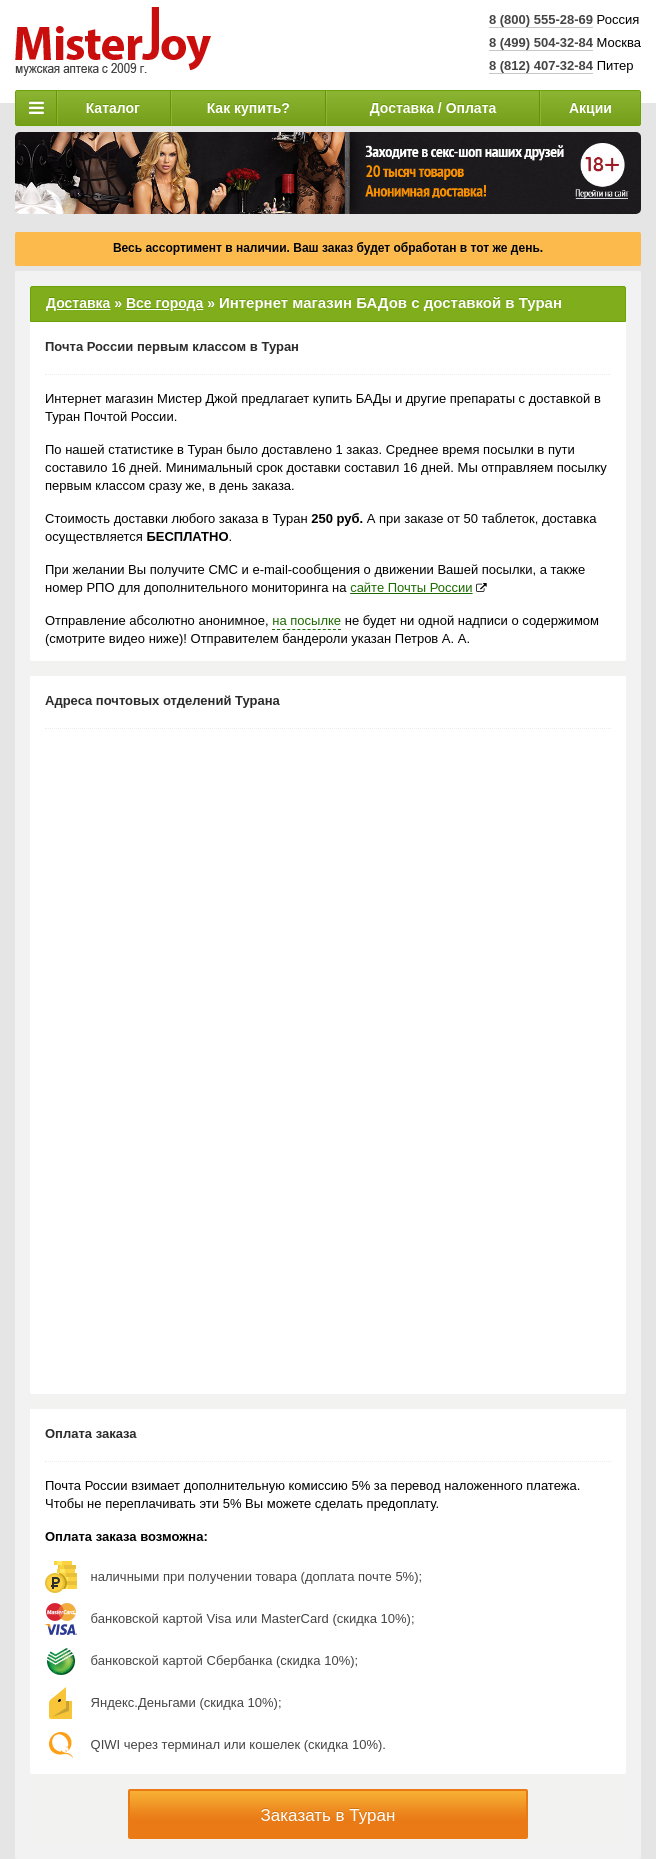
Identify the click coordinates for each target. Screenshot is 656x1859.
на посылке (306, 620)
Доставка (78, 303)
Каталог (113, 108)
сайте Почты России (411, 587)
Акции (590, 108)
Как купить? (248, 108)
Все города (164, 303)
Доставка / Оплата (433, 108)
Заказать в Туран (328, 1815)
